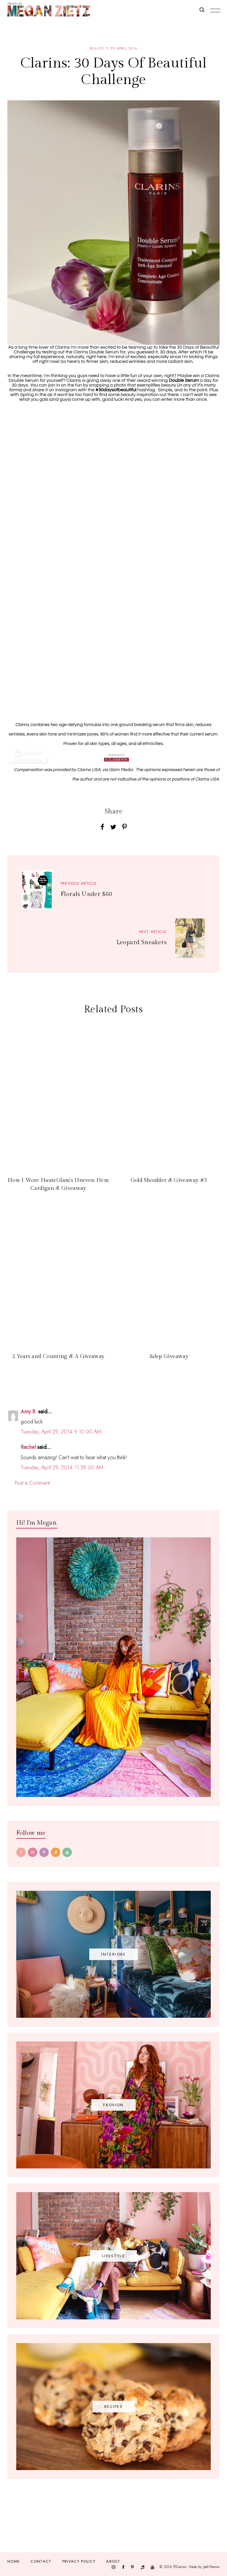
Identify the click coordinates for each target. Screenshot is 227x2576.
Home (13, 2561)
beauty (97, 48)
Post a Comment (32, 1483)
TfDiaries (179, 2566)
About (113, 2561)
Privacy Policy (78, 2561)
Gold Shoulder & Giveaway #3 (169, 1180)
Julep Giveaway (168, 1356)
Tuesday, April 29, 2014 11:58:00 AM (62, 1467)
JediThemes (211, 2566)
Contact (40, 2561)
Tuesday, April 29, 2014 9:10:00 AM (61, 1432)
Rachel (28, 1447)
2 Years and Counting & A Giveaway (58, 1356)
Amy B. (29, 1411)
